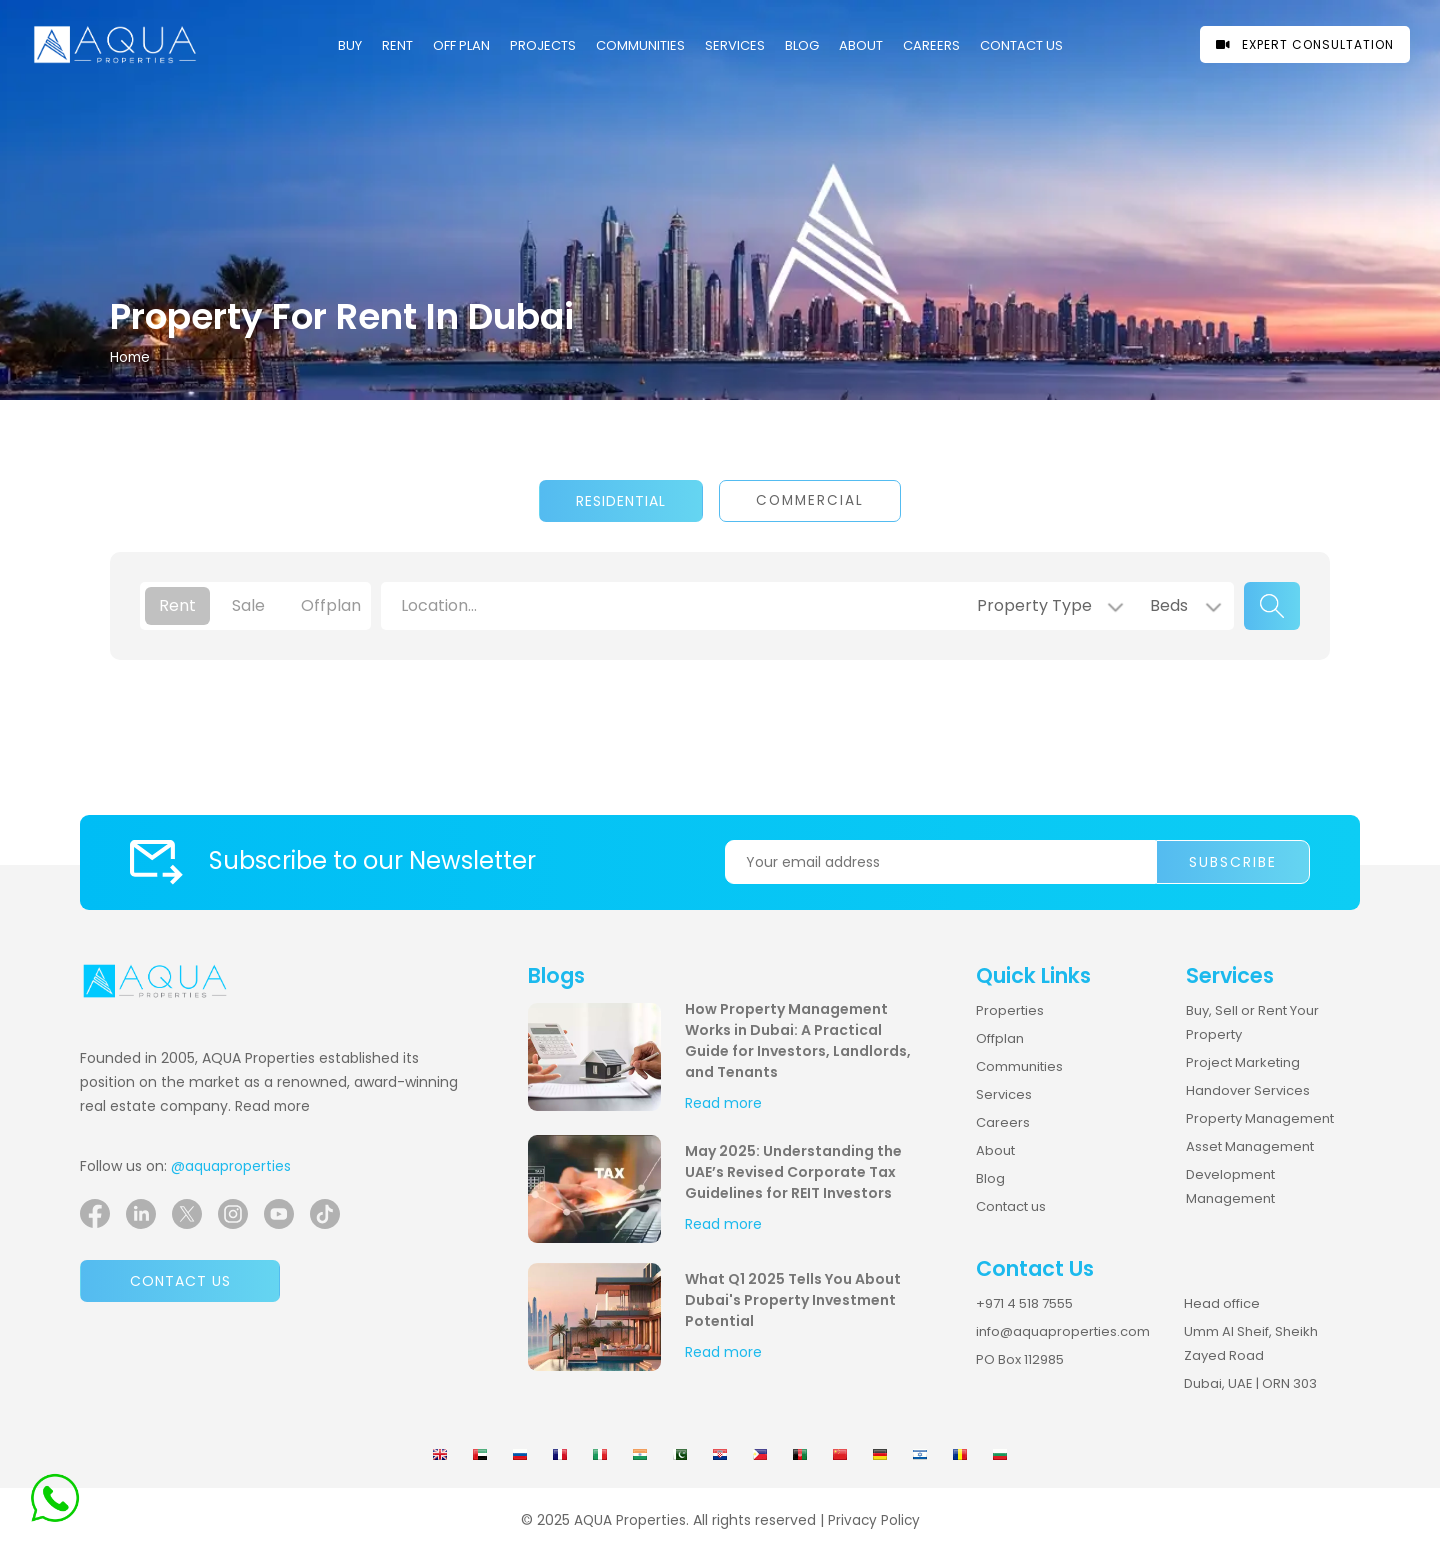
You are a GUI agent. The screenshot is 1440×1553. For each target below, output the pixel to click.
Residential (621, 501)
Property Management (1260, 1118)
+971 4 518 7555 (1024, 1303)
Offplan (1000, 1038)
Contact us (180, 1281)
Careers (1003, 1122)
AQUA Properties (630, 1520)
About (861, 45)
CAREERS (931, 45)
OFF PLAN (461, 45)
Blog (802, 45)
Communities (1019, 1066)
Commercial (810, 500)
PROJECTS (543, 45)
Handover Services (1248, 1090)
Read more (272, 1106)
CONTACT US (1021, 45)
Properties (1010, 1010)
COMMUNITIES (640, 45)
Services (735, 45)
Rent (397, 45)
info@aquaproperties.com (1063, 1331)
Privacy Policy (874, 1520)
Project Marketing (1243, 1062)
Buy (350, 45)
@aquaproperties (231, 1166)
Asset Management (1250, 1146)
